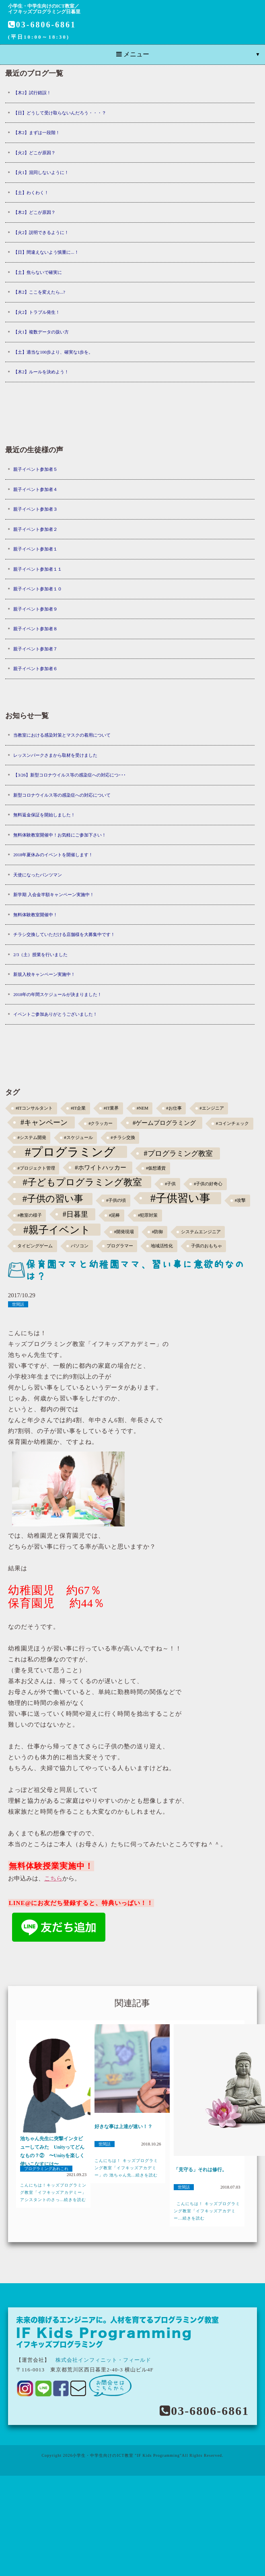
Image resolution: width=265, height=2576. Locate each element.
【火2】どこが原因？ (34, 152)
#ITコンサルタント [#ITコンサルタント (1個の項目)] (34, 1108)
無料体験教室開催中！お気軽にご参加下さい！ (59, 834)
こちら (53, 1878)
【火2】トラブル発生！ (36, 312)
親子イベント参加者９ (35, 609)
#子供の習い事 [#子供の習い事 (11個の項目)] (53, 1199)
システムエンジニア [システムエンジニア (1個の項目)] (201, 1232)
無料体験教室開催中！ (35, 914)
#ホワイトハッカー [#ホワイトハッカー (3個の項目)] (100, 1167)
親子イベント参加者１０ (37, 588)
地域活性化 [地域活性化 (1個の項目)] (162, 1246)
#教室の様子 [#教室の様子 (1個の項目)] (29, 1215)
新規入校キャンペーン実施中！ (44, 974)
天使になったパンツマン (37, 874)
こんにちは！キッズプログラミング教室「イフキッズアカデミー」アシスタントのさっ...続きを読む (53, 2192)
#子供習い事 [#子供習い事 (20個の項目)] (180, 1198)
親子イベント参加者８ (35, 628)
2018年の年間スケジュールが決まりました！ (57, 994)
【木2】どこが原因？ (34, 212)
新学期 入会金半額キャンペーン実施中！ (53, 894)
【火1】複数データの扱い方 (41, 331)
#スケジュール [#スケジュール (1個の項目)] (78, 1137)
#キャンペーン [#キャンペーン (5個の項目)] (44, 1122)
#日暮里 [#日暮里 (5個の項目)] (75, 1214)
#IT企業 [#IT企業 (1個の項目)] (78, 1108)
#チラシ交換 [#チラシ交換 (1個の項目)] (123, 1137)
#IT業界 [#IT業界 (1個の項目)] (111, 1108)
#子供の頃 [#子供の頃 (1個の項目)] (116, 1200)
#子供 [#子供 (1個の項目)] (170, 1184)
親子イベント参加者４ (35, 489)
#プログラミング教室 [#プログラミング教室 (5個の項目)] (178, 1153)
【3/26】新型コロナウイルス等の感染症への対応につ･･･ (69, 774)
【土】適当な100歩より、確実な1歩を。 (53, 352)
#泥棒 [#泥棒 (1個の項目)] (114, 1215)
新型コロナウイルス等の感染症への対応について (62, 795)
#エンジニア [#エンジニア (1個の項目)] (211, 1108)
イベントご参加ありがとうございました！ (55, 1014)
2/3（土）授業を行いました (40, 954)
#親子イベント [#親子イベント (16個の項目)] (56, 1229)
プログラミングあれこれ (46, 2168)
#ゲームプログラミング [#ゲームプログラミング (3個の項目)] (164, 1122)
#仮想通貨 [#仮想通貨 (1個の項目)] (156, 1168)
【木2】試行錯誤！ (32, 92)
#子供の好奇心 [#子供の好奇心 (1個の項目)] (208, 1184)
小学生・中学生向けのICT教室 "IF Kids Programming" (127, 2455)
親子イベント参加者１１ (37, 569)
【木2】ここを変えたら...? (39, 292)
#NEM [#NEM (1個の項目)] (142, 1108)
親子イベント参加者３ (35, 509)
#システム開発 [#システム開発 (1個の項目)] (31, 1137)
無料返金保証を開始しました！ (44, 814)
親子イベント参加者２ (35, 529)
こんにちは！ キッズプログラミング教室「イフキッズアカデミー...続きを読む (207, 2210)
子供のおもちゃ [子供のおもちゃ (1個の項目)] (206, 1246)
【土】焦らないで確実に (37, 272)
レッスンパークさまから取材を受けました (55, 755)
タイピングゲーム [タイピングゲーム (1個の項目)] (35, 1246)
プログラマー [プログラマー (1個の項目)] (120, 1246)
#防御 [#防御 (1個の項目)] (157, 1232)
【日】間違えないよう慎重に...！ (45, 252)
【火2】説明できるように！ (41, 232)
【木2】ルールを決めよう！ (41, 371)
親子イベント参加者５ (35, 469)
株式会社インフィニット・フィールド (103, 2360)
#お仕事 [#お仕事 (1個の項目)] (173, 1108)
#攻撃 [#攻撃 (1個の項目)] (240, 1200)
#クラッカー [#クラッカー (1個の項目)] (100, 1123)
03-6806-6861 (42, 24)
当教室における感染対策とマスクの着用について (62, 735)
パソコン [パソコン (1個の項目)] (79, 1246)
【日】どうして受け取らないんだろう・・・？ (59, 112)
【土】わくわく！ (31, 192)
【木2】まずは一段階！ (36, 132)
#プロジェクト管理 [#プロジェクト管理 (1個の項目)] (36, 1168)
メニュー (132, 54)
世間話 (18, 1304)
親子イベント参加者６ (35, 668)
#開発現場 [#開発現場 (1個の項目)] (124, 1232)
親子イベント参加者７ (35, 648)
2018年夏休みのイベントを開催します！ (53, 854)
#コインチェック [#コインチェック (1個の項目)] (232, 1123)
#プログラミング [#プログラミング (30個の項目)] (70, 1152)
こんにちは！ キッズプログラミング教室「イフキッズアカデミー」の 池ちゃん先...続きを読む (126, 2167)
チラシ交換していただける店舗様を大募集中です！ (64, 934)
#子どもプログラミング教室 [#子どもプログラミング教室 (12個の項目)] (82, 1182)
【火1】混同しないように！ (41, 172)
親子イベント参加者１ (35, 549)
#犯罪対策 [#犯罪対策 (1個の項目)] (148, 1215)
